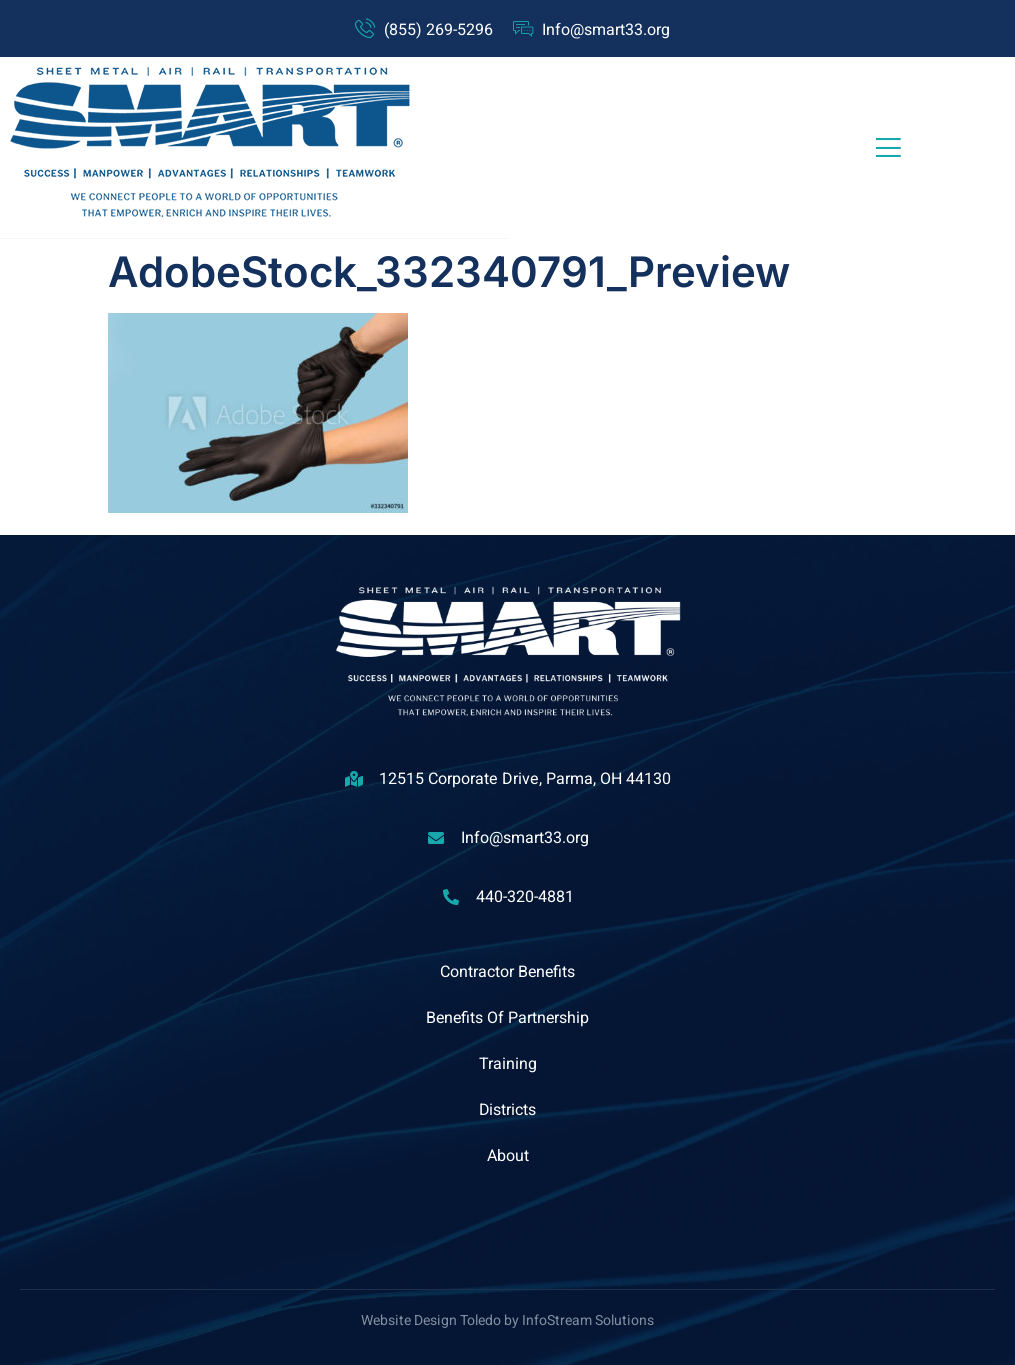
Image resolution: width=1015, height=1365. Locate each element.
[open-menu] (888, 148)
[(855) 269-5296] (365, 29)
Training (508, 1064)
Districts (508, 1110)
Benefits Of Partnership (508, 1018)
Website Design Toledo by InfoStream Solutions (507, 1320)
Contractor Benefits (507, 972)
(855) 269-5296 (438, 30)
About (508, 1156)
